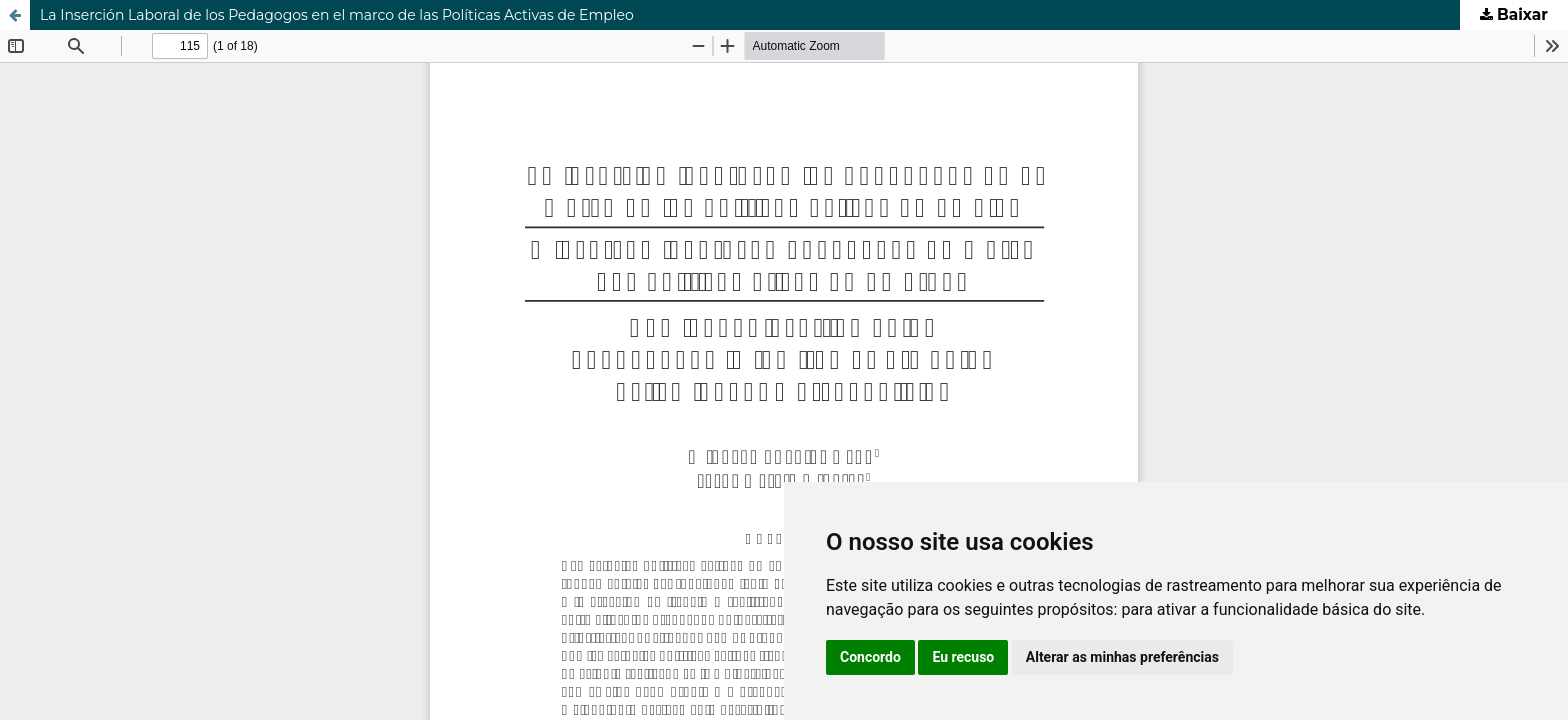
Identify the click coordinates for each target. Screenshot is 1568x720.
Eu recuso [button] (963, 657)
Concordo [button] (870, 657)
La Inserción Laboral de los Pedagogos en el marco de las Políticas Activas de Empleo (337, 15)
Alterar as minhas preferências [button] (1122, 657)
